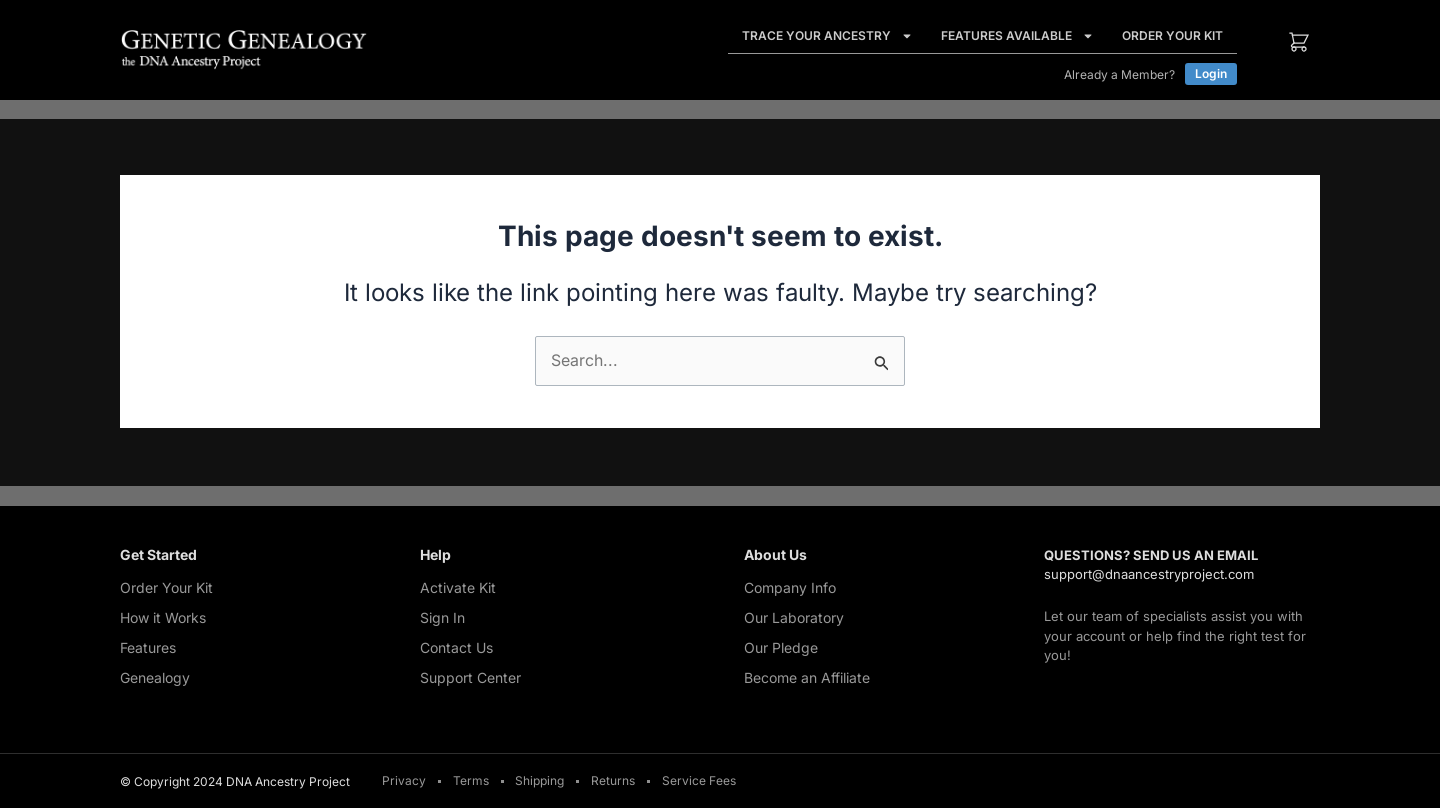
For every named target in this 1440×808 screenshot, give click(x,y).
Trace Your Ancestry (827, 36)
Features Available (1017, 36)
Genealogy (155, 677)
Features (148, 647)
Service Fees (700, 781)
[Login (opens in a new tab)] (1211, 74)
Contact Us (456, 647)
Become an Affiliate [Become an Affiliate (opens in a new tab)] (807, 677)
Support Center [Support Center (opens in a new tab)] (470, 677)
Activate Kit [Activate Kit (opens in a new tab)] (458, 587)
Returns (614, 781)
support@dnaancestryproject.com (1149, 574)
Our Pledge (781, 647)
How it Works (163, 617)
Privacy (404, 781)
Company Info (790, 587)
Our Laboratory (794, 617)
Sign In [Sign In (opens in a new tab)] (442, 617)
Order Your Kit (1172, 35)
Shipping (540, 781)
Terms (471, 781)
